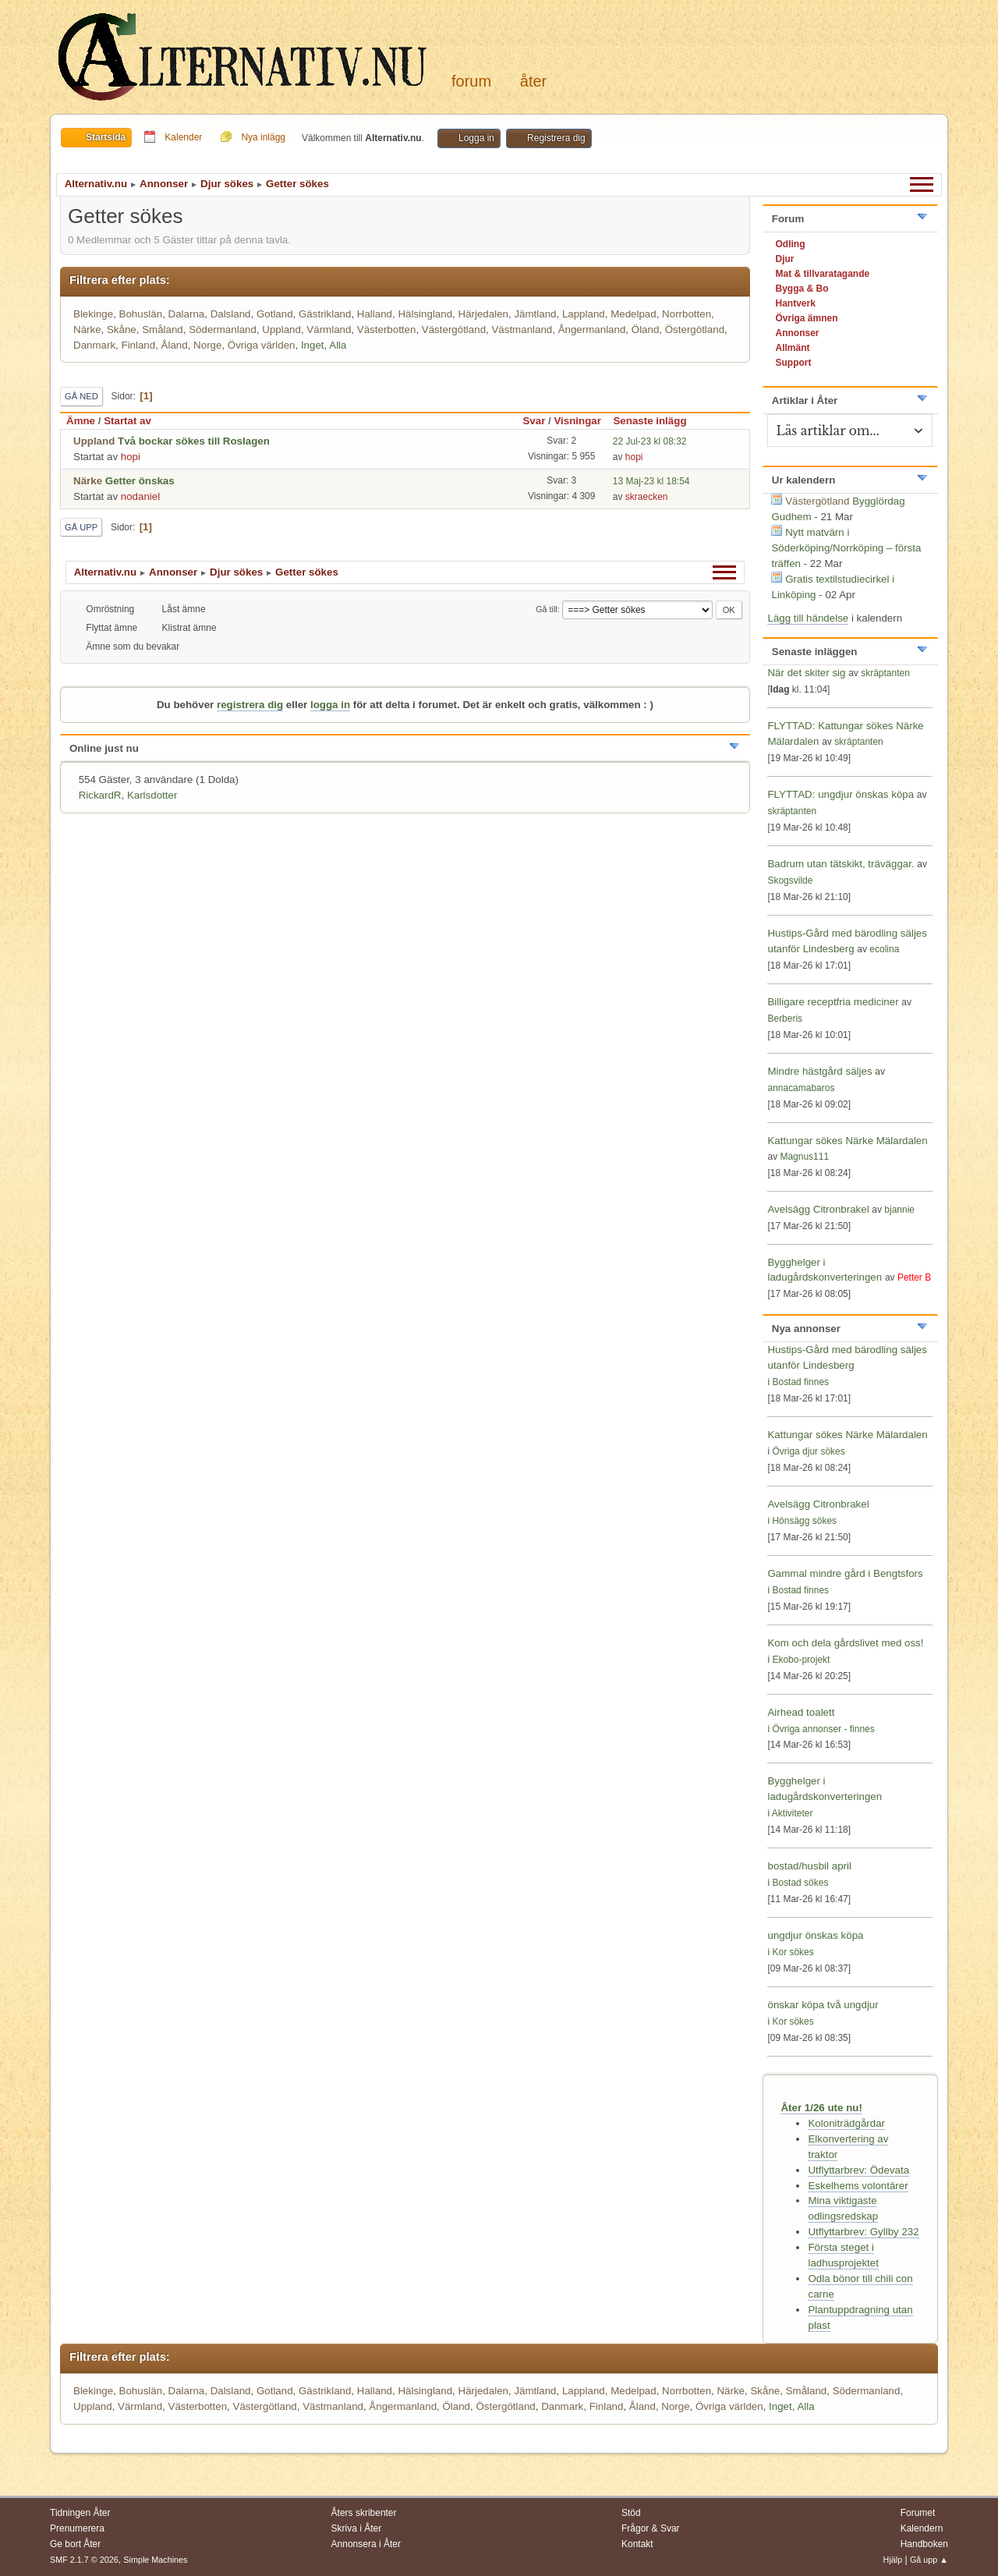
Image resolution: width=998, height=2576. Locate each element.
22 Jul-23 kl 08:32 (650, 441)
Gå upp (81, 527)
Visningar (577, 421)
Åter (533, 81)
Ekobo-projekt (801, 1659)
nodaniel (140, 496)
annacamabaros (800, 1087)
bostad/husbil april (809, 1866)
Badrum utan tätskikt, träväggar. (840, 864)
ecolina (884, 949)
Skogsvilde (789, 880)
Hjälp (893, 2559)
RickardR (100, 795)
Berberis (784, 1018)
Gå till (546, 609)
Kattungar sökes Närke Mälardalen (847, 1140)
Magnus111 (804, 1156)
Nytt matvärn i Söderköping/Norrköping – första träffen (846, 547)
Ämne (80, 421)
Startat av (127, 421)
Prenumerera (77, 2528)
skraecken (646, 496)
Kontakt (637, 2544)
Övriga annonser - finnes (823, 1729)
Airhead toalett (800, 1712)
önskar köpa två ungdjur (822, 2005)
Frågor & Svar (650, 2528)
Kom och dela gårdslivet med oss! (845, 1643)
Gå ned (81, 396)
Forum (471, 81)
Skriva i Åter (356, 2528)
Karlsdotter (152, 795)
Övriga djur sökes (808, 1451)
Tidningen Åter (80, 2512)
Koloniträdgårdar (846, 2123)
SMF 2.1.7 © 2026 (84, 2559)
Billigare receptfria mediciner (832, 1002)
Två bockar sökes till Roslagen (194, 441)
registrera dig (250, 704)
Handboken (924, 2544)
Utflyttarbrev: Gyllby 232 (863, 2232)
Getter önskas (140, 481)
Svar (533, 421)
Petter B (914, 1277)
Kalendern (922, 2528)
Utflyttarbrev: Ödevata (858, 2170)
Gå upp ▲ (929, 2559)
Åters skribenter (364, 2512)
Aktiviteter (792, 1813)
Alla (337, 345)
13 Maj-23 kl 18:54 (651, 481)
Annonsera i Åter (366, 2544)
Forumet (918, 2512)
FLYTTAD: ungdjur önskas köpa (840, 794)
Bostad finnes (800, 1382)
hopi (130, 456)
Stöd (631, 2512)
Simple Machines (155, 2559)
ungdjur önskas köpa (815, 1935)
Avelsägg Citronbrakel (818, 1209)
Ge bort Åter (75, 2544)
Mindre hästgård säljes (819, 1071)
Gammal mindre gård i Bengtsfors (844, 1573)
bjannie (899, 1209)
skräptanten (885, 673)
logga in (330, 704)
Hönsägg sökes (804, 1520)
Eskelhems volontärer (858, 2186)
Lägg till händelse (807, 618)
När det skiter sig (806, 673)
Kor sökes (792, 1952)
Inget (312, 345)
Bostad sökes (800, 1882)
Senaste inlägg (656, 421)
